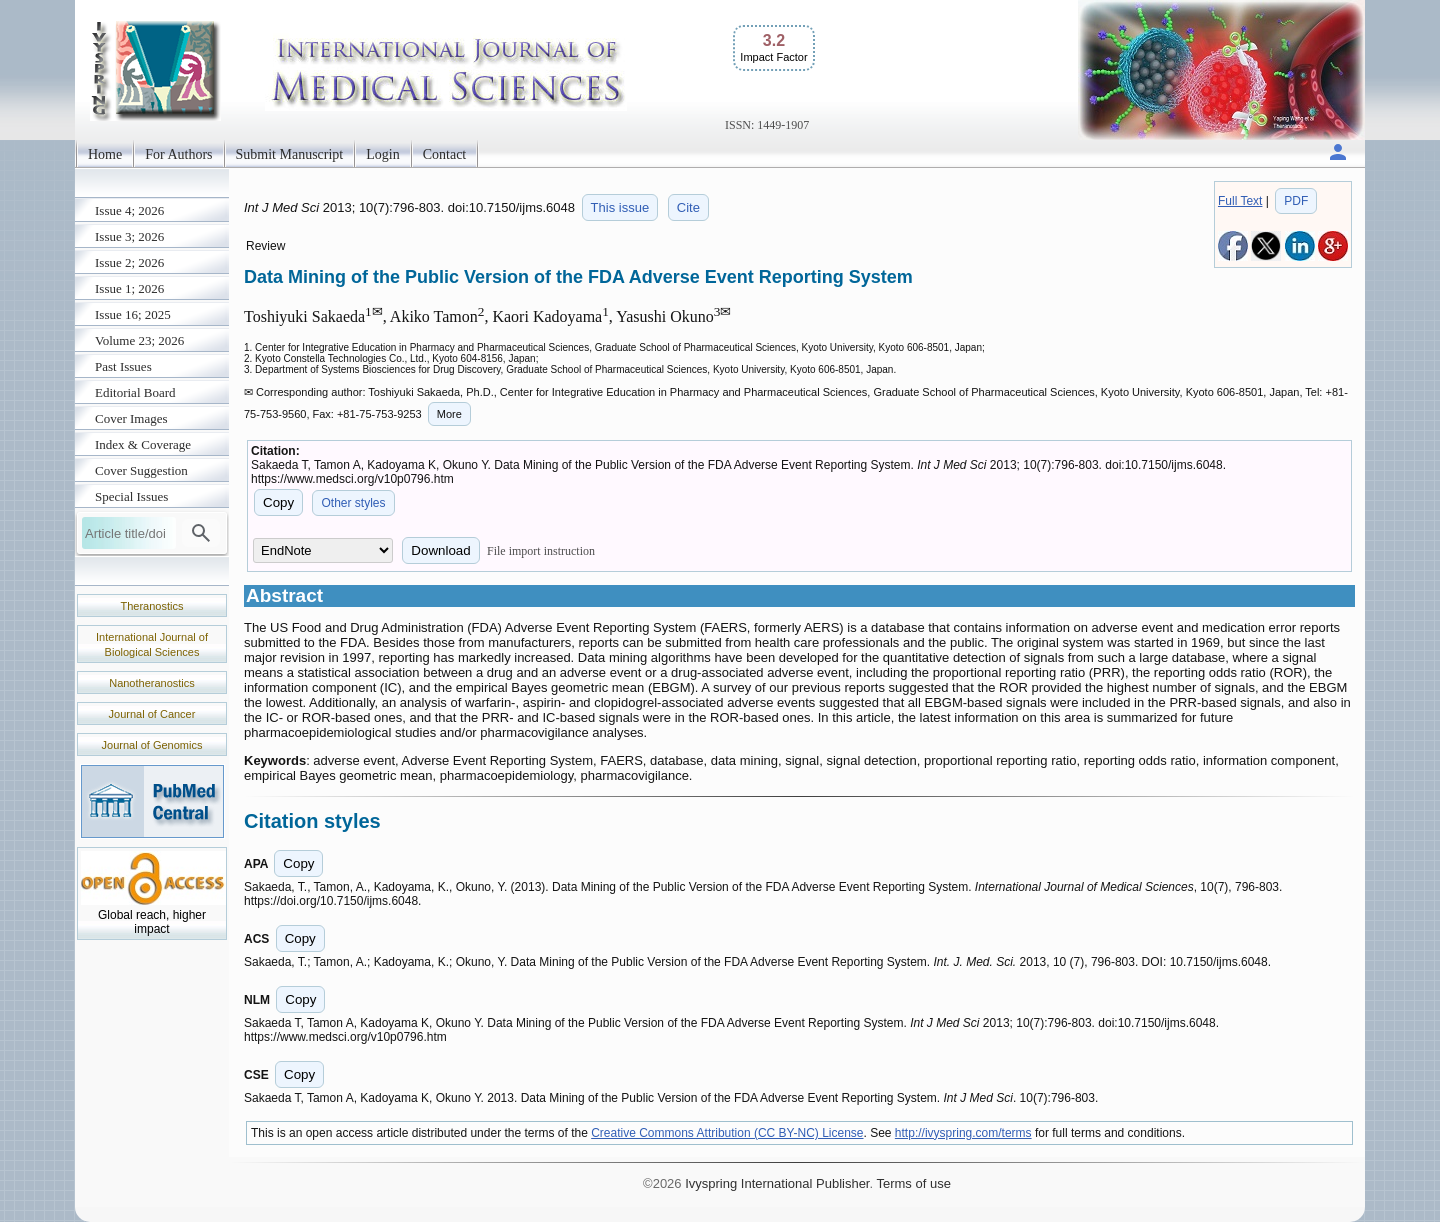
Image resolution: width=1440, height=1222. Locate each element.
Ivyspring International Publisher (777, 1183)
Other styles (353, 503)
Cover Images (131, 418)
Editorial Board (135, 392)
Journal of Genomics (152, 745)
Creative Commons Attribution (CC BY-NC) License (727, 1133)
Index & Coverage (143, 444)
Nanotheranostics (152, 683)
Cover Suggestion (141, 470)
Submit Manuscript (290, 154)
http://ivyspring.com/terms (963, 1133)
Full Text (1240, 201)
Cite (688, 207)
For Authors (178, 154)
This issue (620, 207)
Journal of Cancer (152, 714)
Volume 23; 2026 (139, 340)
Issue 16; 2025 (133, 314)
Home (105, 154)
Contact (445, 154)
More (449, 414)
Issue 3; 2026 (129, 236)
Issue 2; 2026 (129, 262)
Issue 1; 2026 (129, 288)
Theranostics (152, 606)
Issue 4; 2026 (129, 210)
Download (440, 550)
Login (382, 154)
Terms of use (913, 1183)
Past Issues (123, 366)
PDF (1296, 201)
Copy (278, 502)
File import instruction (541, 551)
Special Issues (131, 496)
